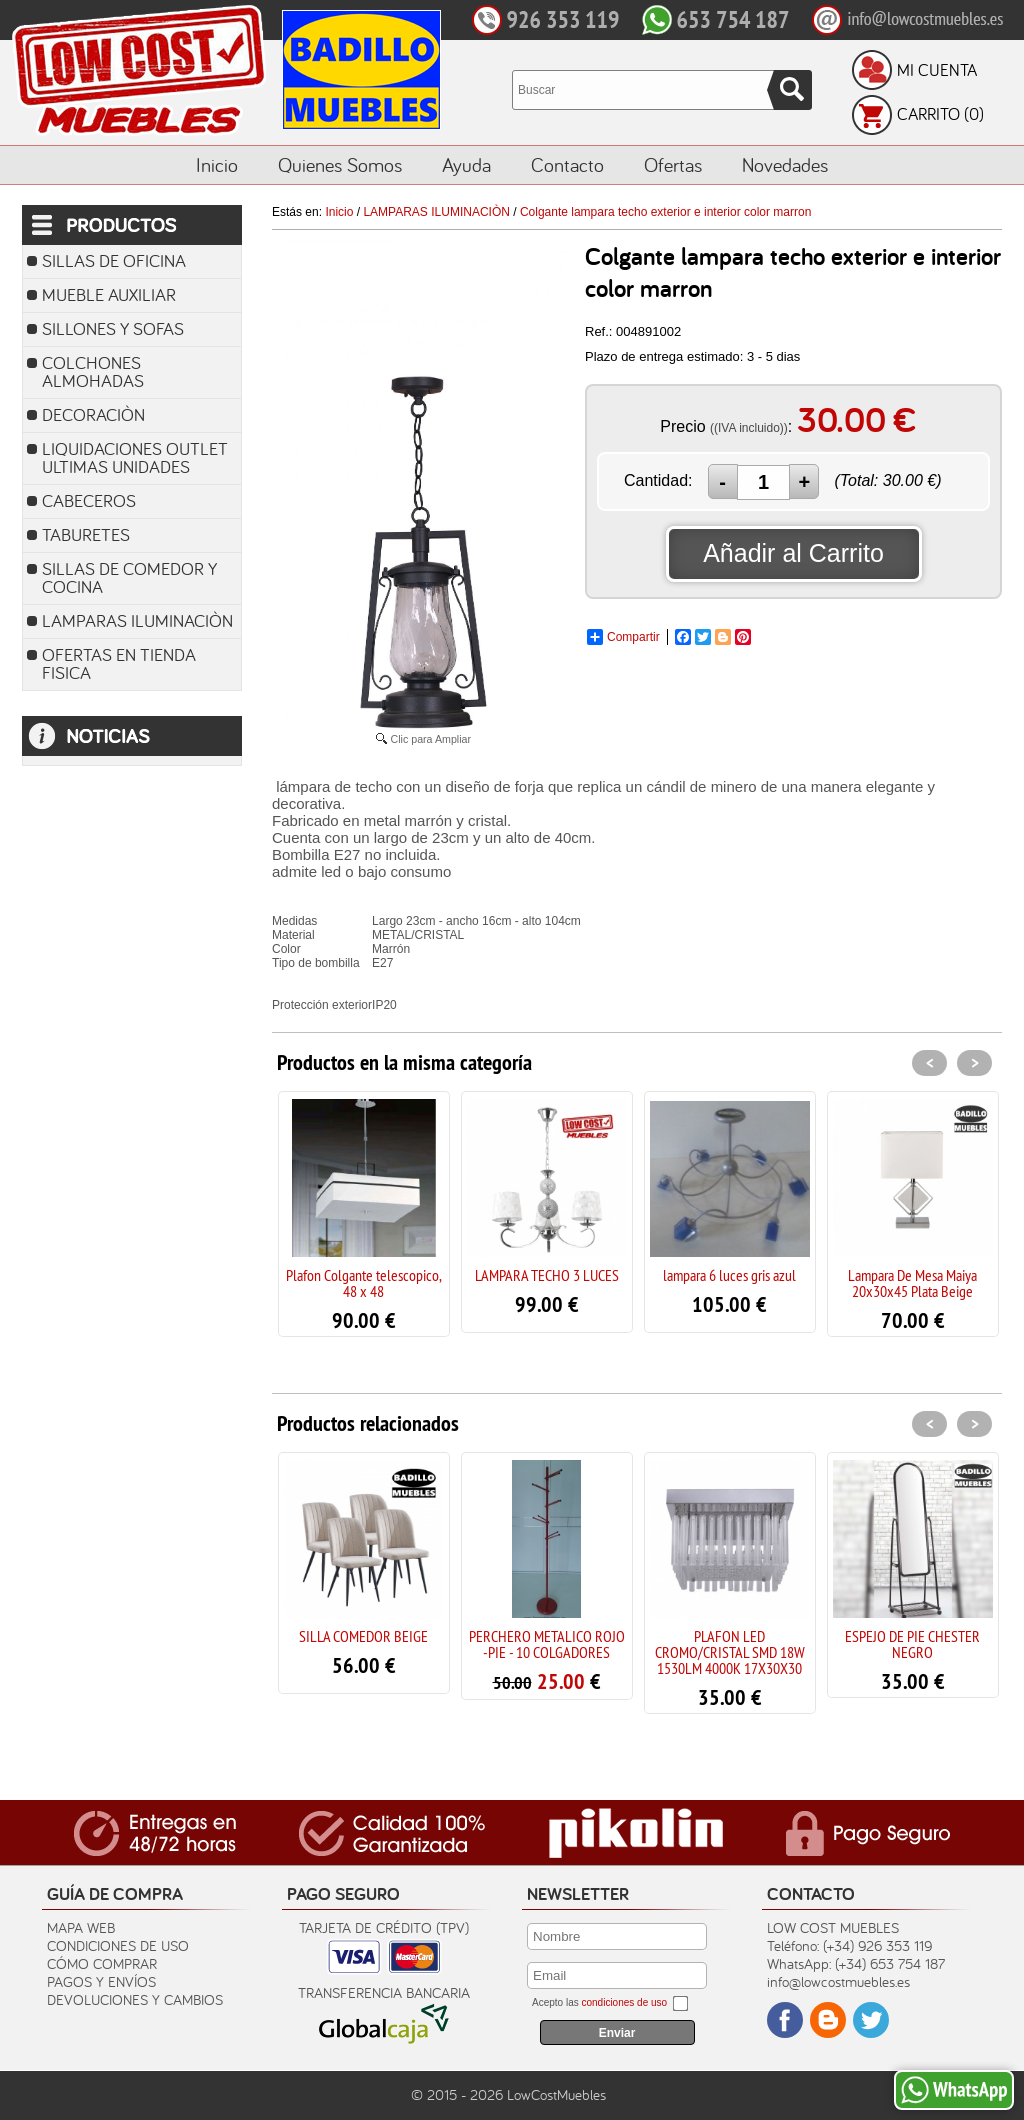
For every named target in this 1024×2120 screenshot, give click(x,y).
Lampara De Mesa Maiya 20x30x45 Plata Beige (912, 1283)
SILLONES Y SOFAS (113, 328)
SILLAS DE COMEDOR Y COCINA (129, 577)
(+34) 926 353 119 (877, 1945)
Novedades (785, 164)
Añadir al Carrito (793, 553)
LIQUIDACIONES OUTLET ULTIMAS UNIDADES (135, 457)
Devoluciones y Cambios (135, 1999)
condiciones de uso (624, 2002)
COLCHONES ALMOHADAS (93, 371)
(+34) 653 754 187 (890, 1963)
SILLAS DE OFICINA (114, 260)
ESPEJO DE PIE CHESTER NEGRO (912, 1644)
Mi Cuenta (937, 70)
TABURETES (86, 534)
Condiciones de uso (118, 1945)
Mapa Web (81, 1927)
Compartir (623, 637)
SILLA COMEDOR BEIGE (363, 1636)
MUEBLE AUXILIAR (109, 294)
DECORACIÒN (93, 414)
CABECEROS (89, 500)
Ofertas (673, 164)
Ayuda (466, 164)
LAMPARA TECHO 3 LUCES (547, 1275)
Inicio (217, 164)
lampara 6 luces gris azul (729, 1275)
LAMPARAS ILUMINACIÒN (137, 620)
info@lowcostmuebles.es (838, 1981)
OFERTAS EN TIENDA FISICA (119, 663)
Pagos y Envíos (101, 1981)
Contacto (567, 164)
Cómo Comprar (102, 1963)
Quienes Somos (340, 164)
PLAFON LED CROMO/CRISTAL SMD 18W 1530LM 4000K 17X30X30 (730, 1652)
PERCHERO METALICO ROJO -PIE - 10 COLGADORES (547, 1644)
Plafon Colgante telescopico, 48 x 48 (364, 1283)
